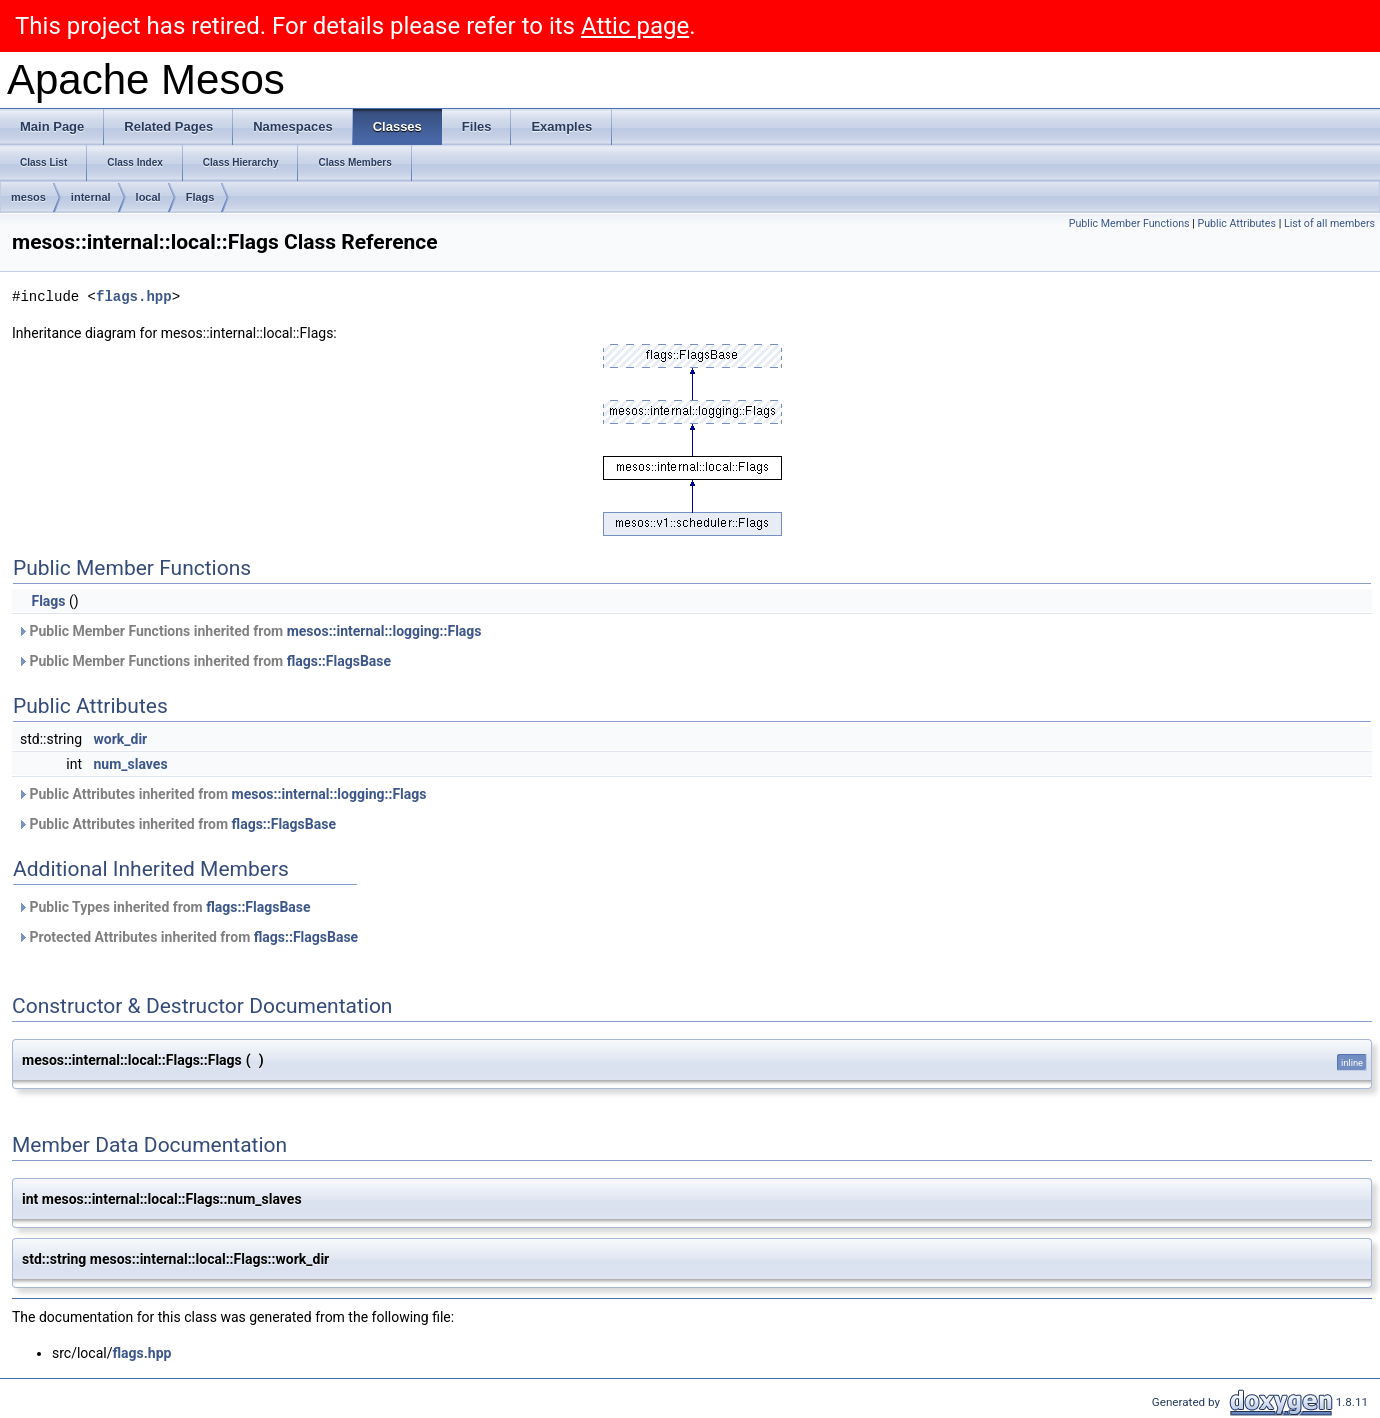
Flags (200, 197)
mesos (28, 197)
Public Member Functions (1129, 223)
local (148, 197)
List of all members (1329, 223)
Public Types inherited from (164, 907)
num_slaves (131, 764)
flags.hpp (134, 296)
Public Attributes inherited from (221, 794)
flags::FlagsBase (339, 661)
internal (91, 197)
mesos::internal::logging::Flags (384, 631)
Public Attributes (1236, 223)
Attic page (635, 26)
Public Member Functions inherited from (249, 631)
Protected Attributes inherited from (187, 937)
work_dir (121, 739)
